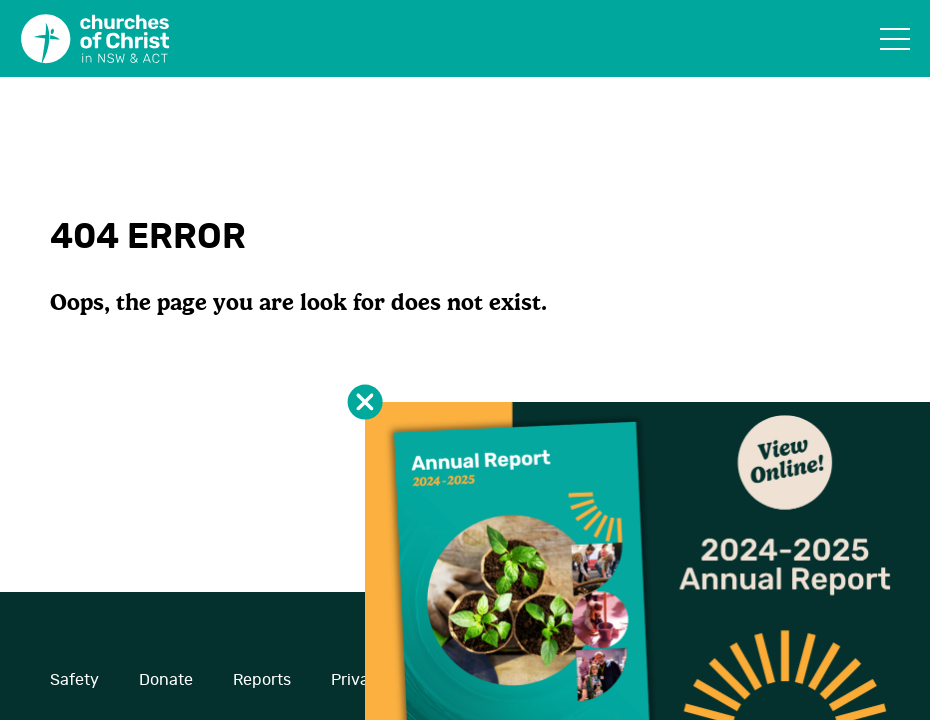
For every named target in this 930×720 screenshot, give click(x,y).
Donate (166, 680)
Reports (262, 680)
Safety (74, 680)
